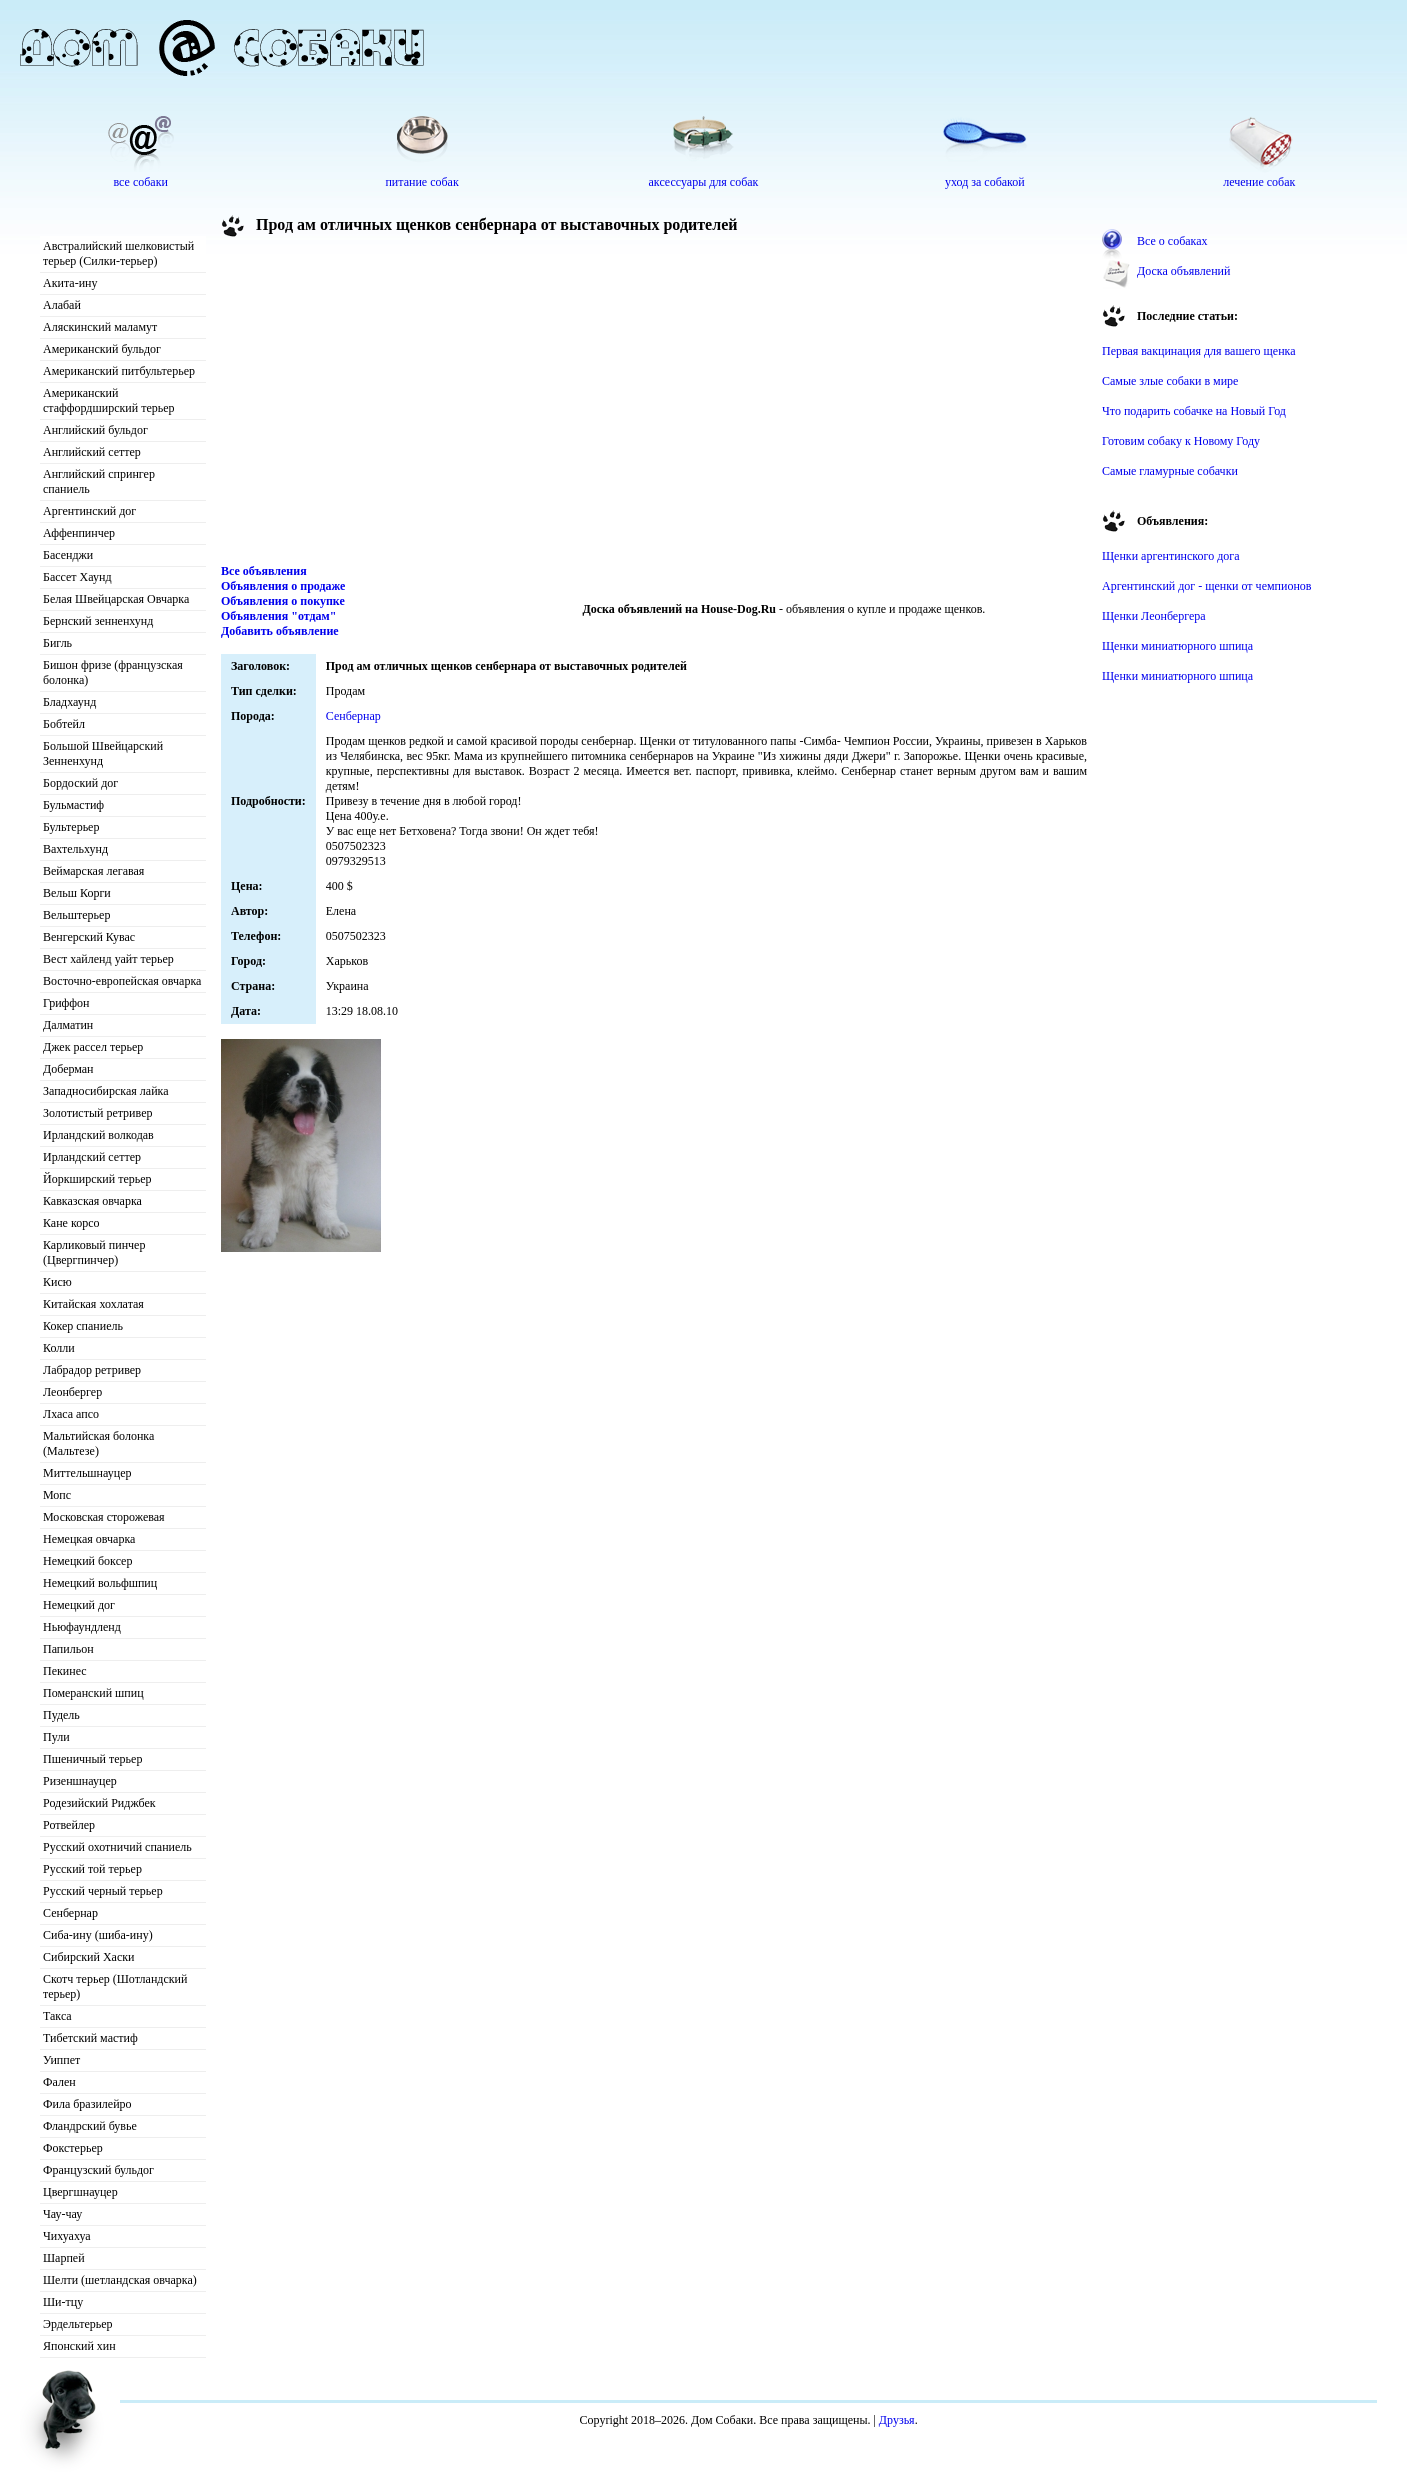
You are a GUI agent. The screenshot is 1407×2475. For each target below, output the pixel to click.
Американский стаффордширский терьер (109, 400)
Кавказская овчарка (92, 1201)
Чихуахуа (67, 2236)
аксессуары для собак (704, 182)
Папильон (68, 1649)
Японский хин (79, 2346)
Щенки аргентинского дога (1171, 556)
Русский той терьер (92, 1869)
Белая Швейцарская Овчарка (116, 599)
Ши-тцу (63, 2302)
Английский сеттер (92, 452)
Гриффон (66, 1003)
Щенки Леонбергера (1154, 616)
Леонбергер (72, 1392)
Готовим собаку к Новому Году (1181, 441)
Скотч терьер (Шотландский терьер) (115, 1986)
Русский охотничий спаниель (117, 1847)
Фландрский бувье (90, 2126)
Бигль (57, 643)
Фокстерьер (73, 2148)
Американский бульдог (102, 349)
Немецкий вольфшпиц (100, 1583)
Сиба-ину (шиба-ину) (98, 1935)
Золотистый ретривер (97, 1113)
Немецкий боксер (87, 1561)
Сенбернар (70, 1913)
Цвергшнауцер (80, 2192)
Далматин (68, 1025)
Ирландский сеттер (92, 1157)
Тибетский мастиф (90, 2038)
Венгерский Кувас (89, 937)
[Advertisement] (654, 404)
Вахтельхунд (75, 849)
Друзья (897, 2420)
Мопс (57, 1495)
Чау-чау (62, 2214)
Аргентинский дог (89, 511)
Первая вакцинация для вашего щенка (1199, 351)
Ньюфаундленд (82, 1627)
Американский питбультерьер (119, 371)
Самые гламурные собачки (1170, 471)
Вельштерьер (76, 915)
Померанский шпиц (93, 1693)
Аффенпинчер (79, 533)
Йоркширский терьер (97, 1179)
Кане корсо (71, 1223)
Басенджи (68, 555)
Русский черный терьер (103, 1891)
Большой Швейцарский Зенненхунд (103, 753)
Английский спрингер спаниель (99, 481)
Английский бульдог (95, 430)
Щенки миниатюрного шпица (1177, 646)
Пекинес (65, 1671)
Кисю (57, 1282)
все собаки (140, 182)
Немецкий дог (79, 1605)
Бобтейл (64, 724)
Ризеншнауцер (80, 1781)
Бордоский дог (80, 783)
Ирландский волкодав (98, 1135)
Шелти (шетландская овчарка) (120, 2280)
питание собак (421, 182)
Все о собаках (1172, 241)
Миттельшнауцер (87, 1473)
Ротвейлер (69, 1825)
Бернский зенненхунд (98, 621)
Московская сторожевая (104, 1517)
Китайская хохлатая (93, 1304)
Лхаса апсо (71, 1414)
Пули (56, 1737)
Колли (59, 1348)
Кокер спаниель (83, 1326)
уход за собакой (985, 182)
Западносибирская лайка (106, 1091)
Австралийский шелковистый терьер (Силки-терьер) (118, 253)
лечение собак (1259, 182)
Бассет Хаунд (77, 577)
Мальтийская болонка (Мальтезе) (98, 1443)
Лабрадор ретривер (92, 1370)
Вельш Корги (77, 893)
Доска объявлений (1183, 271)
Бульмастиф (73, 805)
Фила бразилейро (87, 2104)
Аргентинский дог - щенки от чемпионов (1207, 586)
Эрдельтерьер (78, 2324)
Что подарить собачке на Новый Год (1194, 411)
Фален (59, 2082)
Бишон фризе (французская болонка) (113, 672)
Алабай (62, 305)
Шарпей (64, 2258)
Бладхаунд (69, 702)
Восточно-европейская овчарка (122, 981)
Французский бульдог (98, 2170)
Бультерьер (71, 827)
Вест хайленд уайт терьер (108, 959)
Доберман (68, 1069)
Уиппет (61, 2060)
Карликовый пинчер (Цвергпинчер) (94, 1252)
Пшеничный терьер (92, 1759)
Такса (57, 2016)
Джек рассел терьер (93, 1047)
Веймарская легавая (93, 871)
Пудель (61, 1715)
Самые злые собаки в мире (1170, 381)
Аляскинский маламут (100, 327)
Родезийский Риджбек (99, 1803)
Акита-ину (70, 283)
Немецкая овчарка (89, 1539)
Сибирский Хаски (89, 1957)
